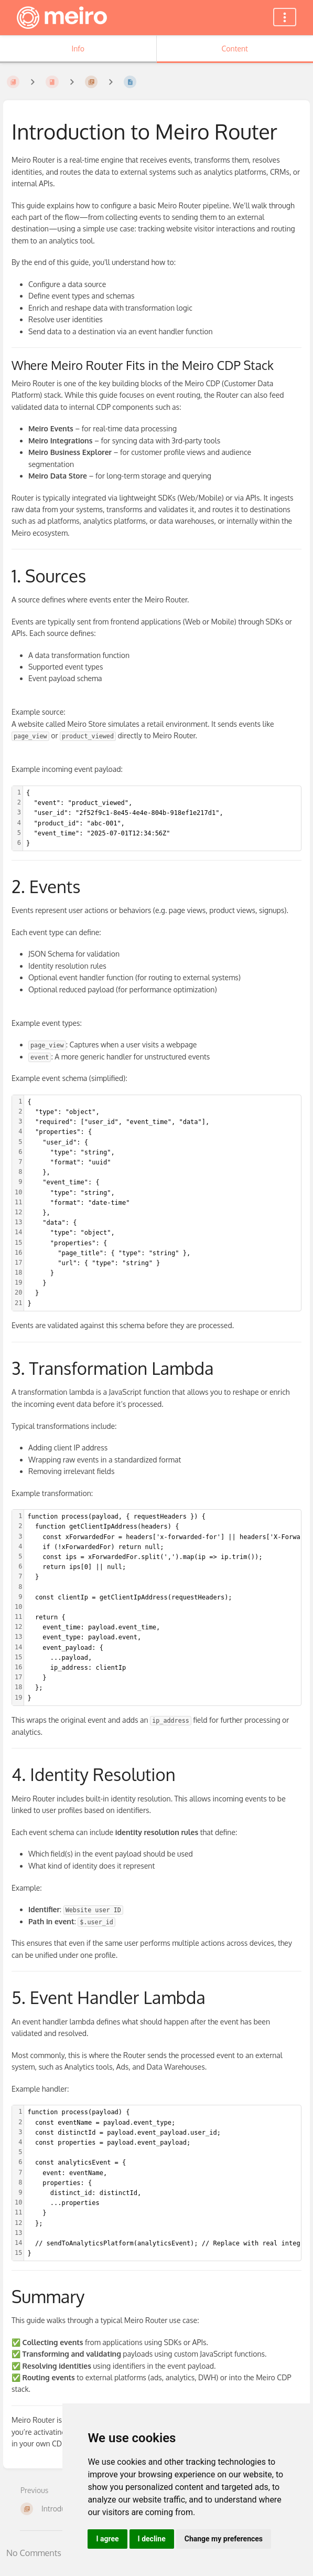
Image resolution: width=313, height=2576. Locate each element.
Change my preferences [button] (224, 2539)
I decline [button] (152, 2539)
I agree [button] (107, 2539)
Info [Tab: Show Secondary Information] (77, 48)
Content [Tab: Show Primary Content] (235, 48)
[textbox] (162, 818)
